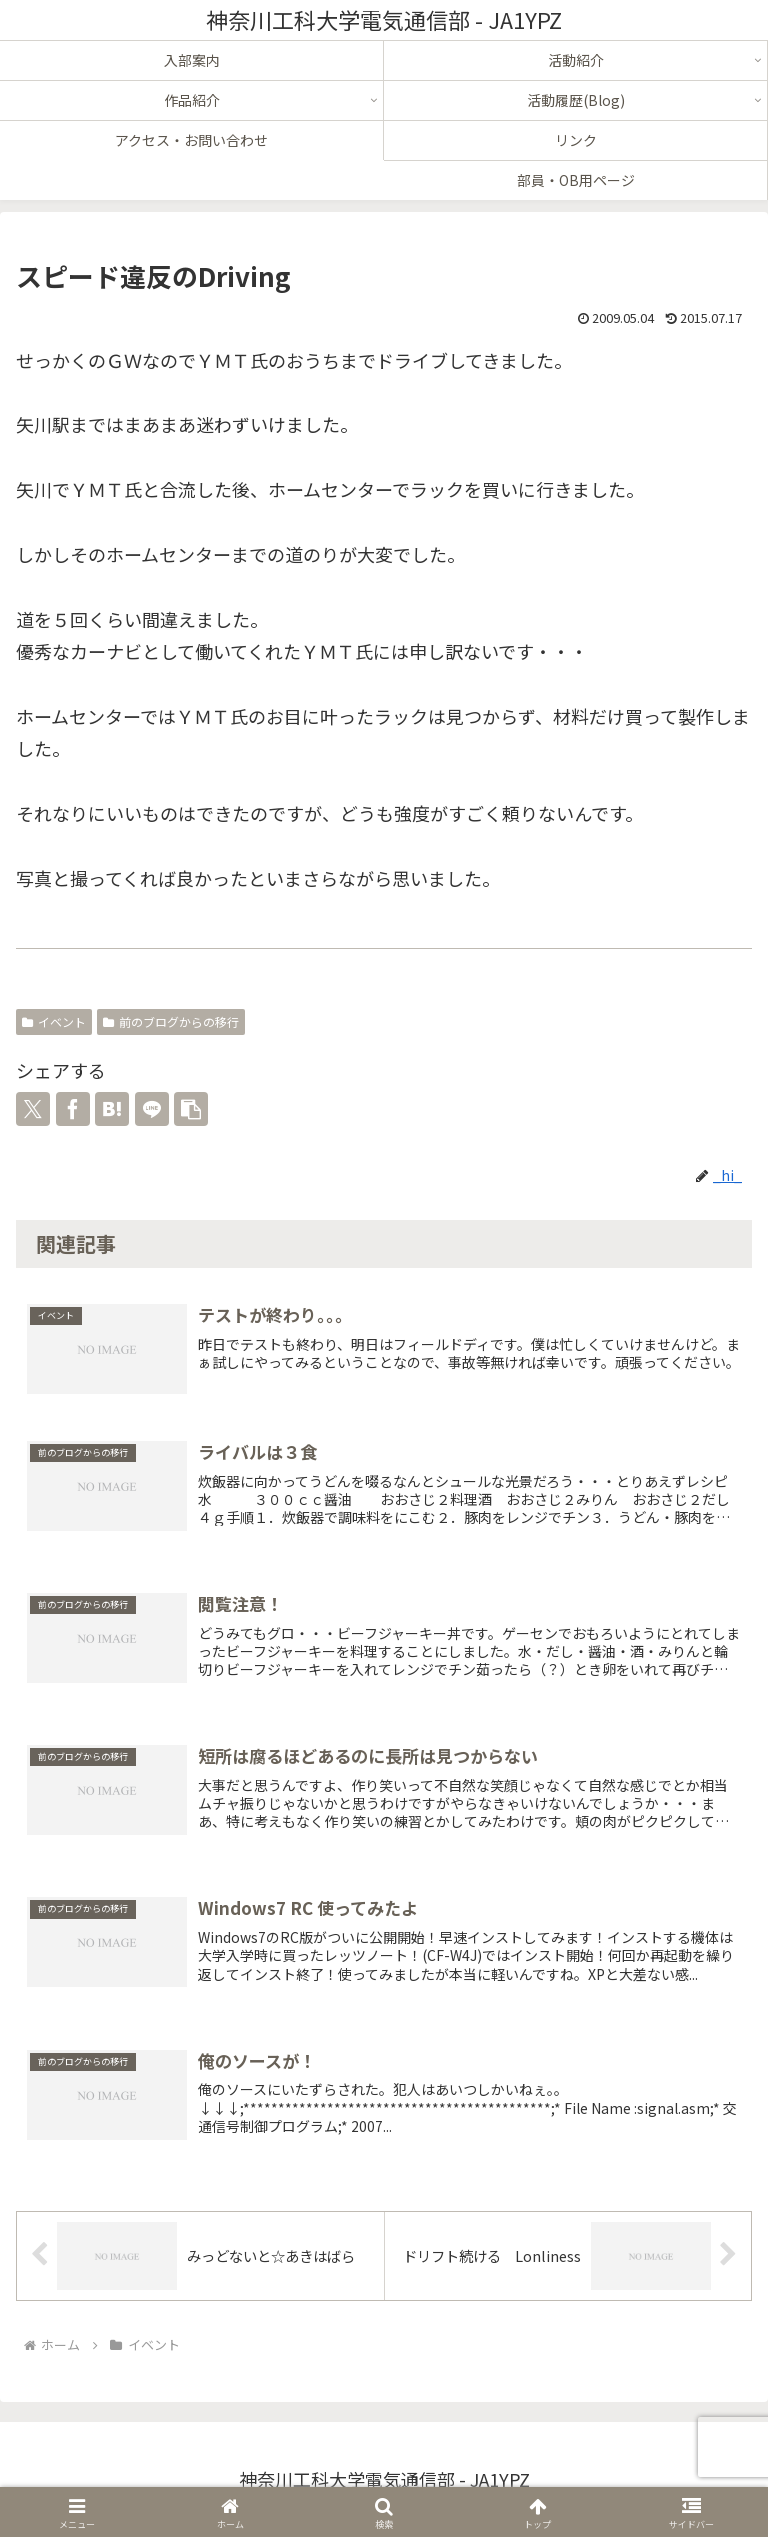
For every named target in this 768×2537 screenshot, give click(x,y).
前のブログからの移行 (171, 1021)
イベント (54, 1021)
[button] (191, 1109)
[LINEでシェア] (152, 1109)
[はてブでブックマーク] (112, 1109)
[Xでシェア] (33, 1109)
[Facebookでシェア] (73, 1109)
